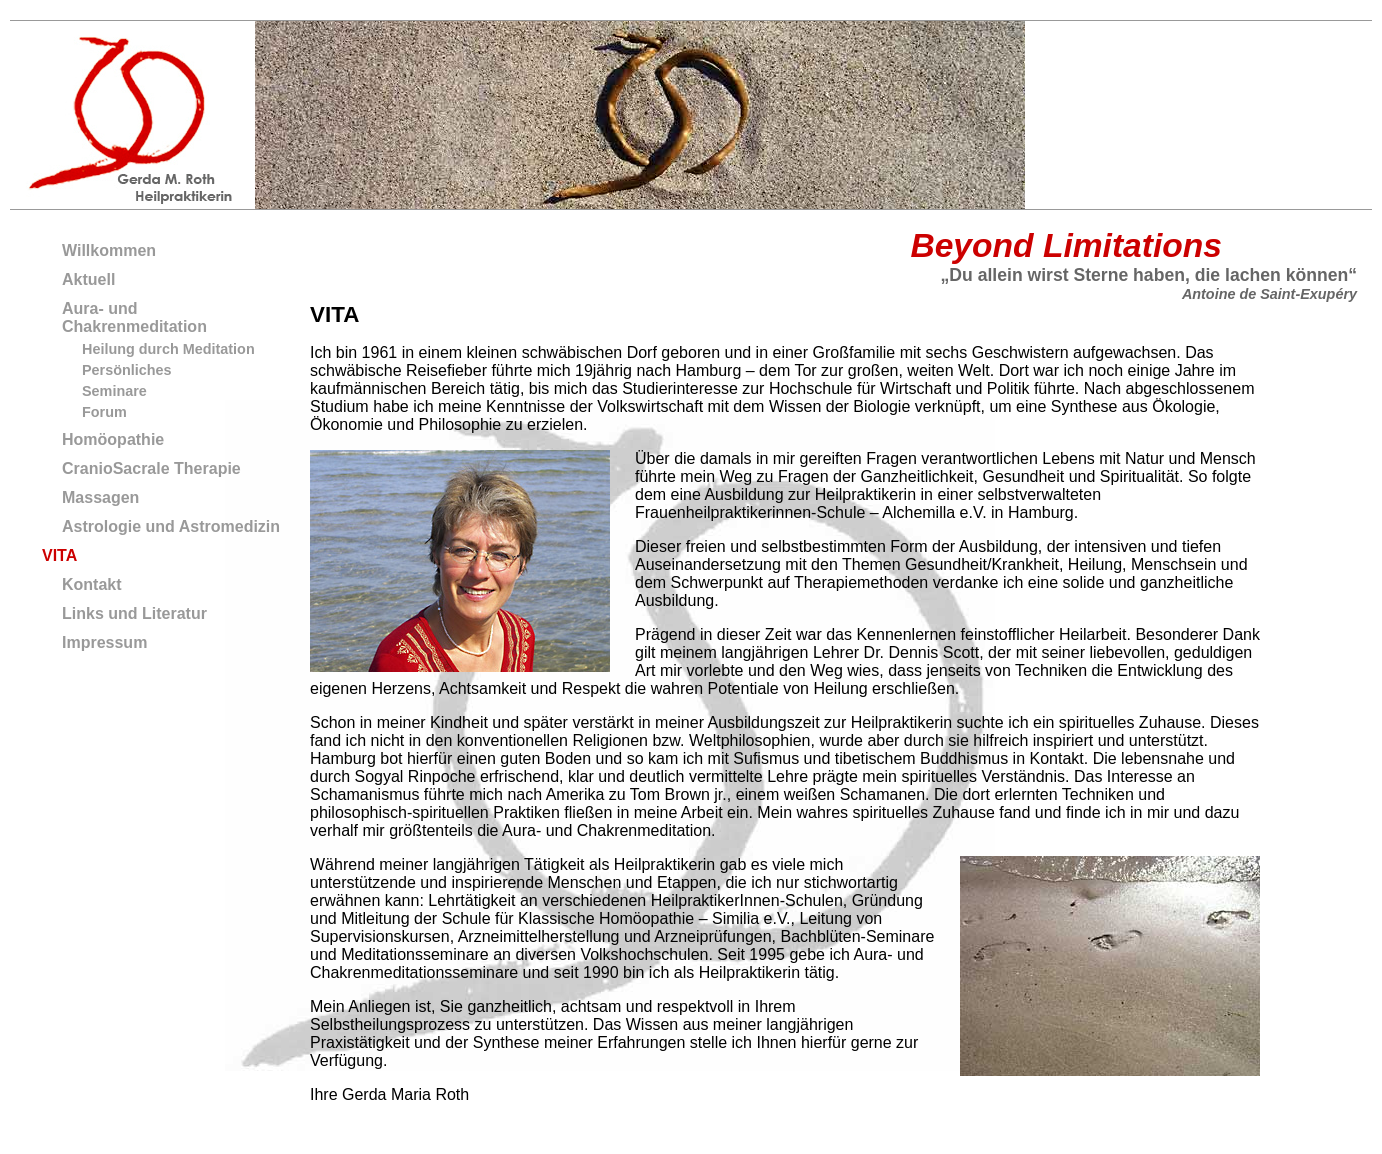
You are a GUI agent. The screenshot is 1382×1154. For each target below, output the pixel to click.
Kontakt (92, 584)
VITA (59, 555)
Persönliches (127, 370)
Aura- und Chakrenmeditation (134, 317)
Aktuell (88, 279)
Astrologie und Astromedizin (171, 526)
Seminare (114, 391)
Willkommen (109, 250)
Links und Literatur (134, 613)
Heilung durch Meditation (168, 349)
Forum (104, 412)
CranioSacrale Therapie (151, 468)
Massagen (100, 497)
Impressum (104, 642)
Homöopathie (113, 439)
